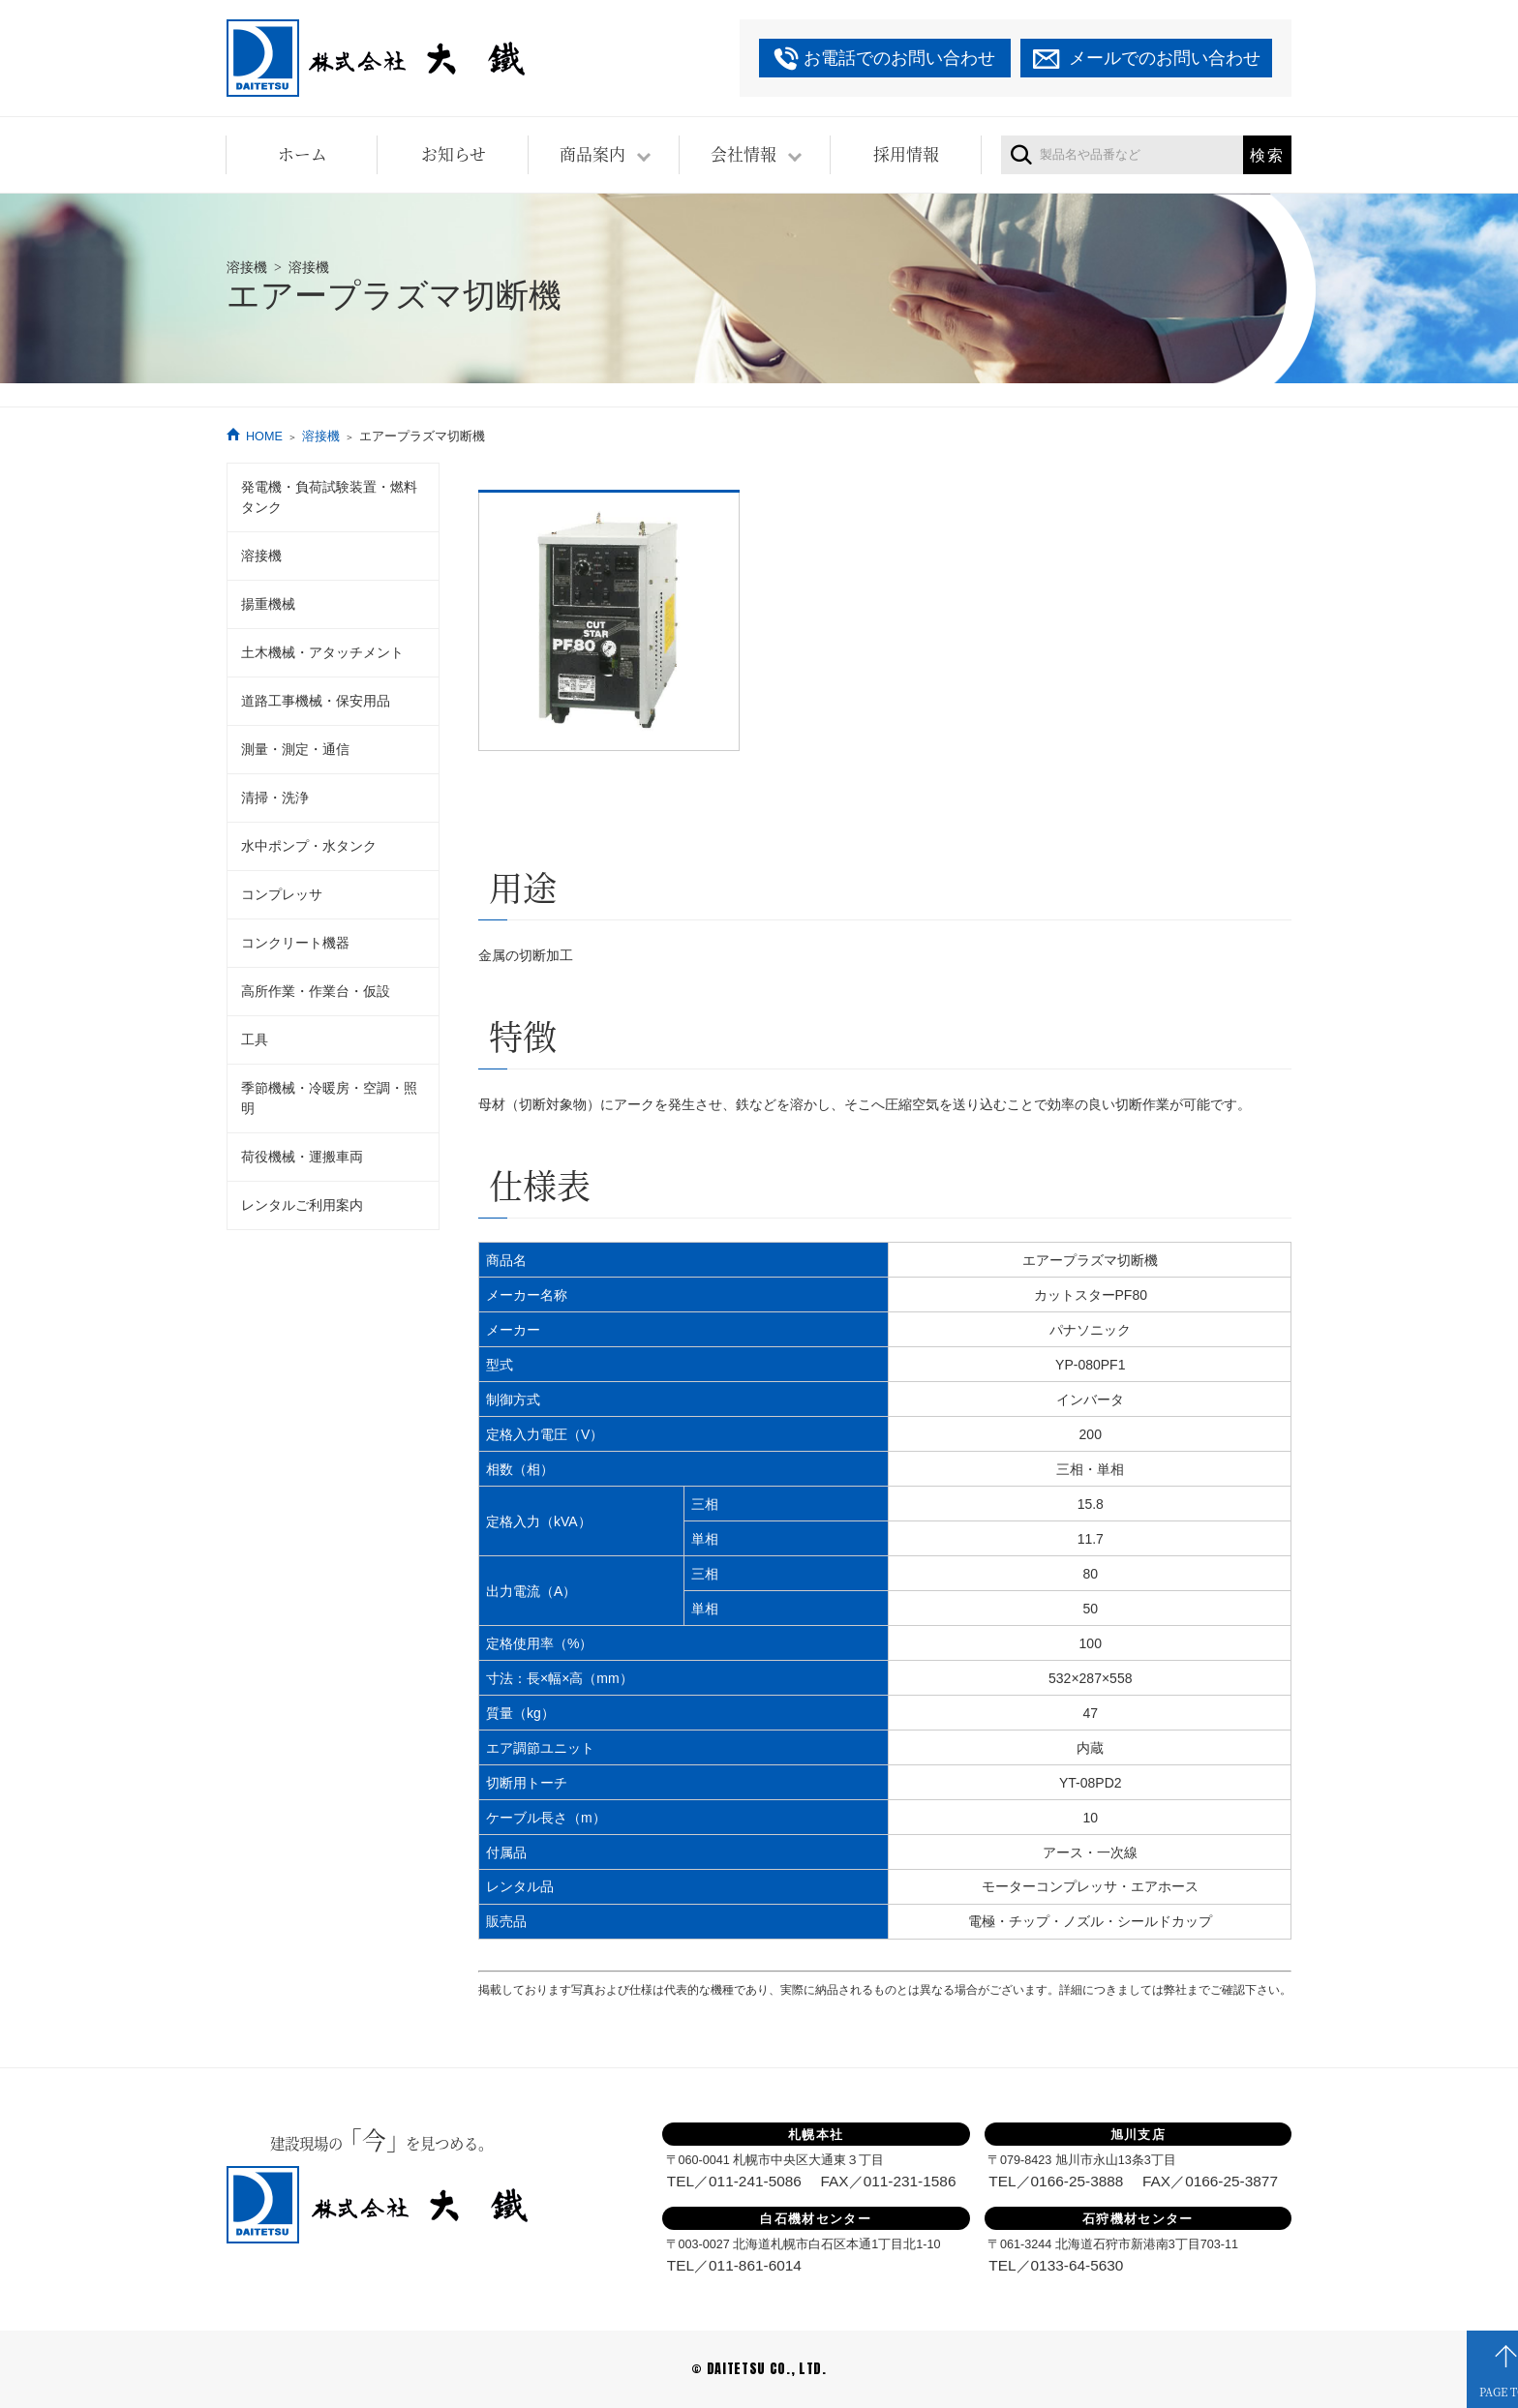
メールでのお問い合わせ (1164, 58)
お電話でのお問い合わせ (899, 58)
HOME (264, 436)
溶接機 (321, 436)
